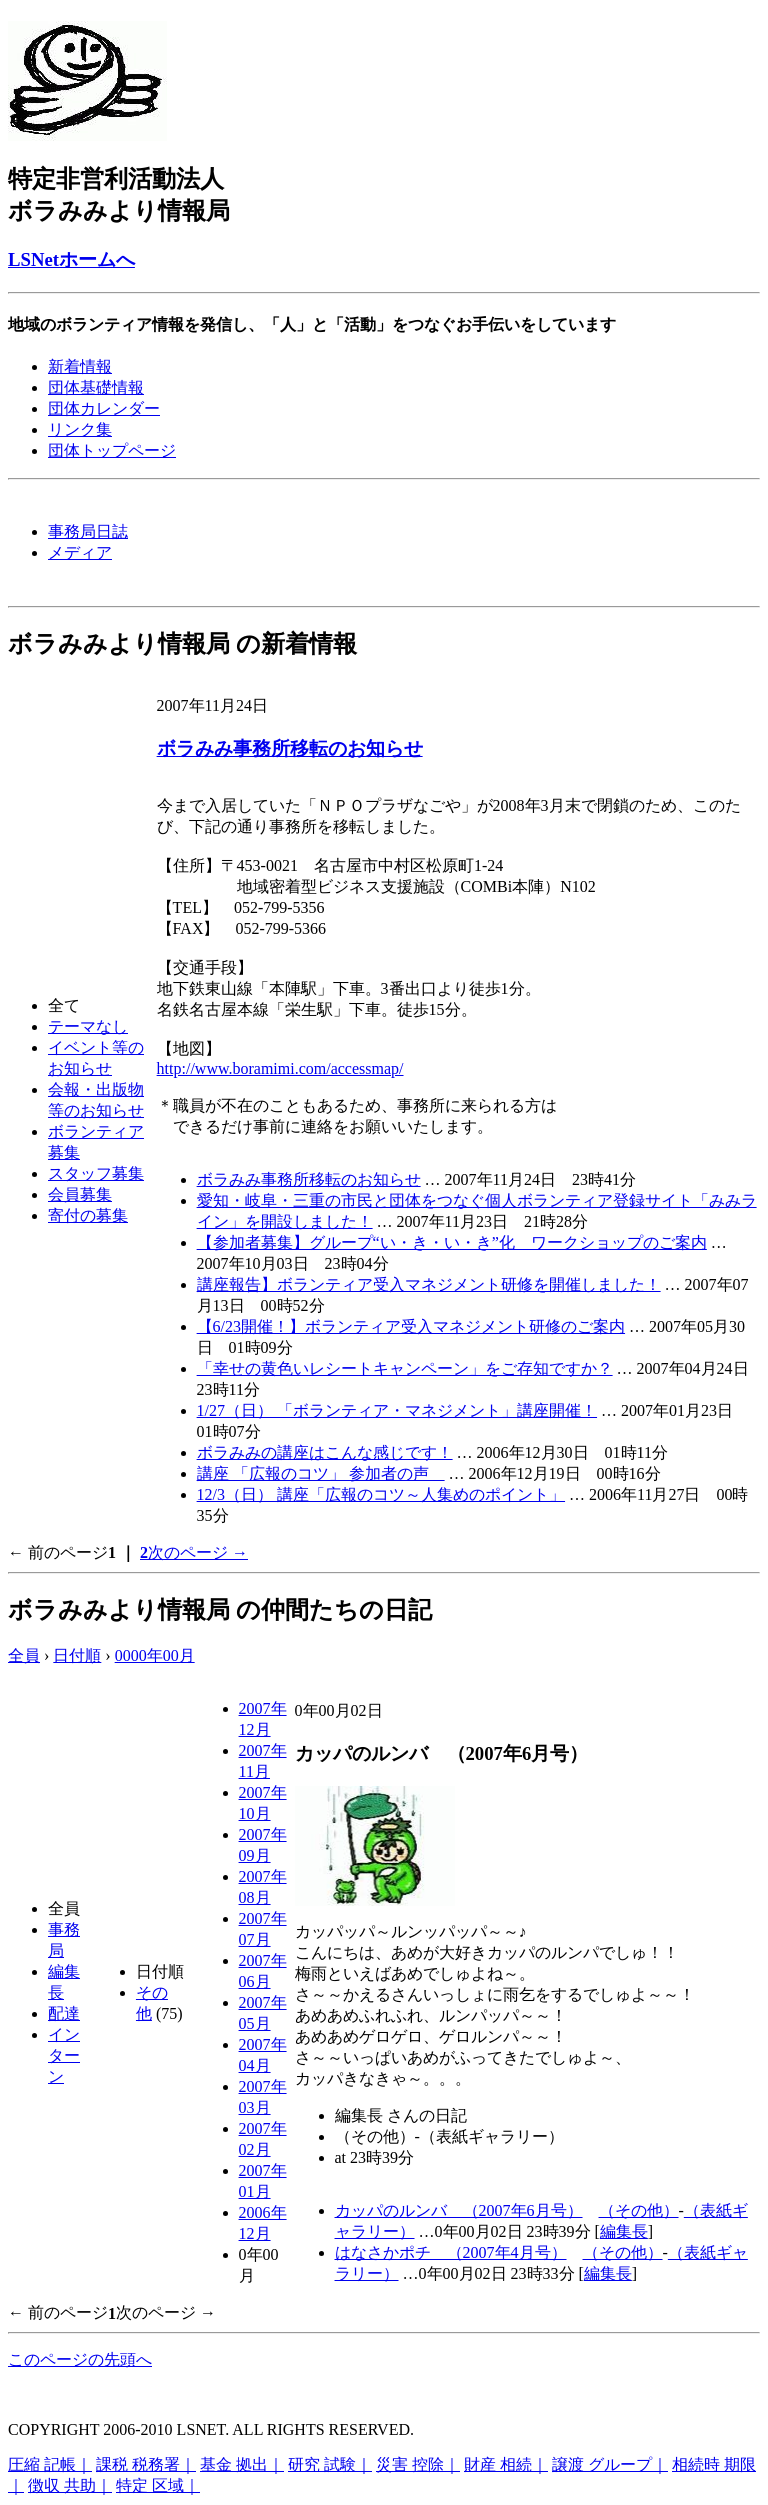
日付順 (77, 1655)
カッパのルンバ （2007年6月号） (459, 2210)
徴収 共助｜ (70, 2485)
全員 (24, 1655)
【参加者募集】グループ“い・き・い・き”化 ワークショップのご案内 (452, 1242)
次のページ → (198, 1552)
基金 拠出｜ (242, 2464)
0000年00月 (155, 1655)
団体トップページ (112, 450)
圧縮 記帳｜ (50, 2464)
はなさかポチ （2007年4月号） (451, 2252)
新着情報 (80, 366)
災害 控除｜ (418, 2464)
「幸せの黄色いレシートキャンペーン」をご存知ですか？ (405, 1368)
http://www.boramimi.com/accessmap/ (280, 1068)
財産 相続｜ (506, 2464)
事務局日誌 (88, 531)
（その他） (639, 2210)
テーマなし (88, 1026)
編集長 (624, 2231)
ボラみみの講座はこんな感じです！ (325, 1452)
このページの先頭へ (80, 2359)
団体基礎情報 (96, 387)
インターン (64, 2055)
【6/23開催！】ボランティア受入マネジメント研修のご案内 (411, 1326)
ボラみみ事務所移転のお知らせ (290, 748)
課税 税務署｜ (146, 2464)
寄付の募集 (88, 1215)
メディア (80, 552)
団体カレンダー (104, 408)
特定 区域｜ (158, 2485)
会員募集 (80, 1194)
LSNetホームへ (71, 259)
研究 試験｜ (330, 2464)
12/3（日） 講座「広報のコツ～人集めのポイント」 (381, 1494)
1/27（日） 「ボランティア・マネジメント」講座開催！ (397, 1410)
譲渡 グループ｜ (610, 2464)
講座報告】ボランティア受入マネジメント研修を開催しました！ (429, 1284)
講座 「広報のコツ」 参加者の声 (321, 1473)
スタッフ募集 (96, 1173)
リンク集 (80, 429)
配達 (64, 2013)
